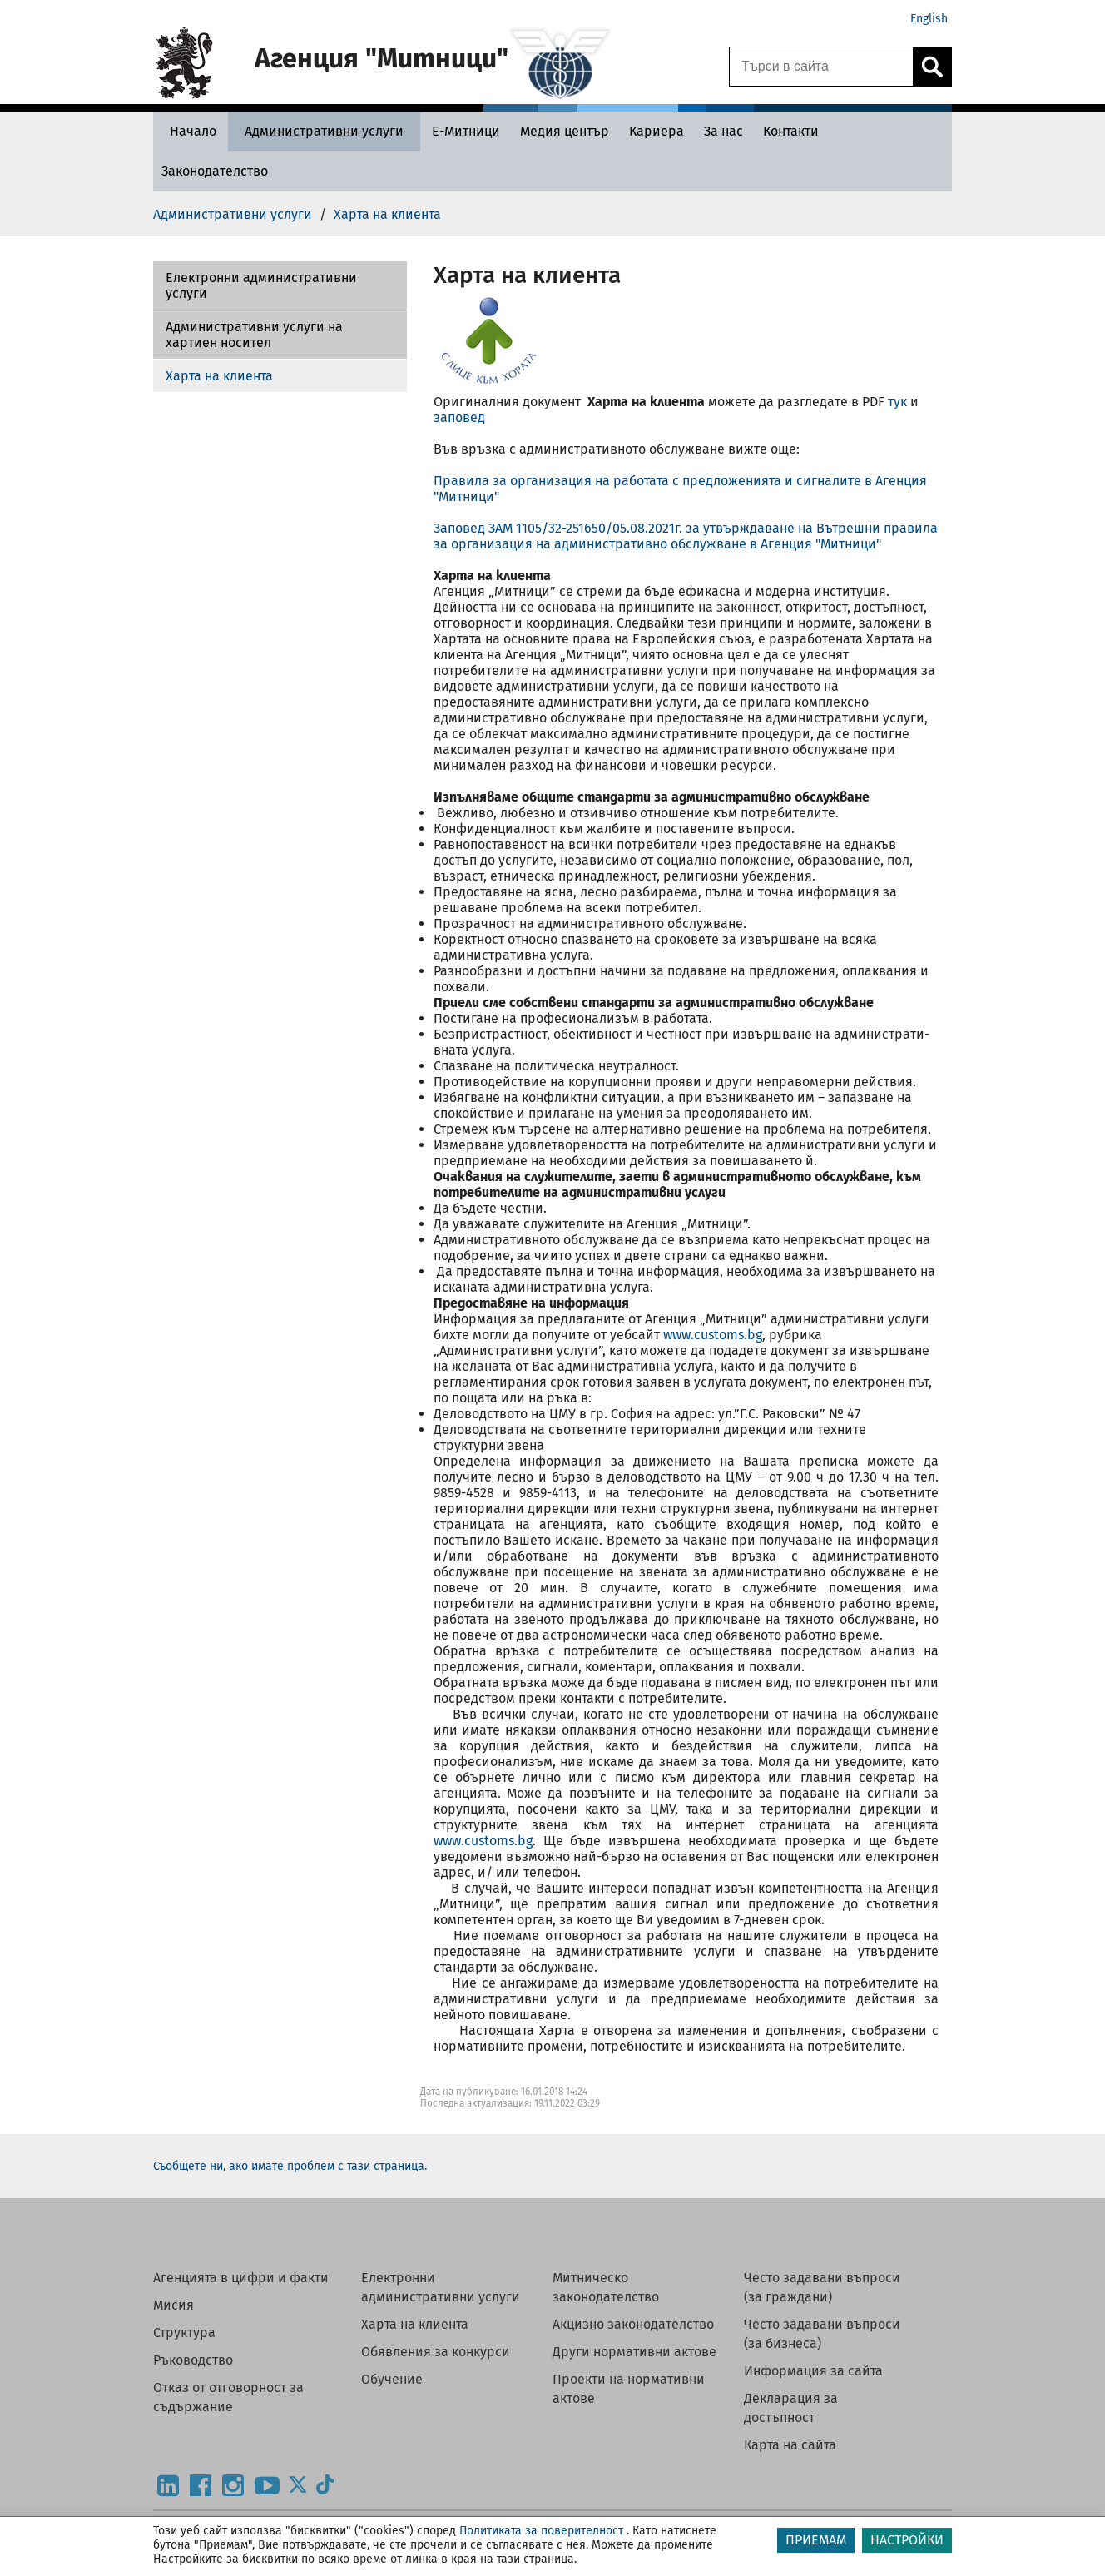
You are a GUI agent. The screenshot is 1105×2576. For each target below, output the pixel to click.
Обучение (392, 2379)
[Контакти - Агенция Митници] (791, 131)
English (929, 19)
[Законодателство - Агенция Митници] (214, 171)
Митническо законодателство (605, 2287)
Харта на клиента (219, 376)
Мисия (173, 2305)
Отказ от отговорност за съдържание (228, 2397)
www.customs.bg (712, 1335)
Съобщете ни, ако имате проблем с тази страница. (290, 2166)
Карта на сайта (790, 2445)
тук (897, 401)
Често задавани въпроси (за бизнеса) (822, 2333)
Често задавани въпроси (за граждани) (822, 2287)
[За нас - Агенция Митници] (723, 131)
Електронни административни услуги (261, 285)
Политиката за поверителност (541, 2531)
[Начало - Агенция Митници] (189, 131)
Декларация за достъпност (791, 2407)
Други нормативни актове (634, 2352)
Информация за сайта (813, 2371)
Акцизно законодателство (633, 2324)
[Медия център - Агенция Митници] (564, 131)
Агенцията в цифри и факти (241, 2278)
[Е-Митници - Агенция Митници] (466, 131)
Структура (184, 2332)
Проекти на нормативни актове (628, 2388)
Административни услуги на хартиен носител (254, 334)
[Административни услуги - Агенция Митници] (324, 131)
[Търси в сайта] (821, 66)
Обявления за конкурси (435, 2352)
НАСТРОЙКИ (907, 2540)
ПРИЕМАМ (815, 2540)
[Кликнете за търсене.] (932, 66)
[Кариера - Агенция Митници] (656, 131)
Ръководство (193, 2360)
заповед (459, 417)
